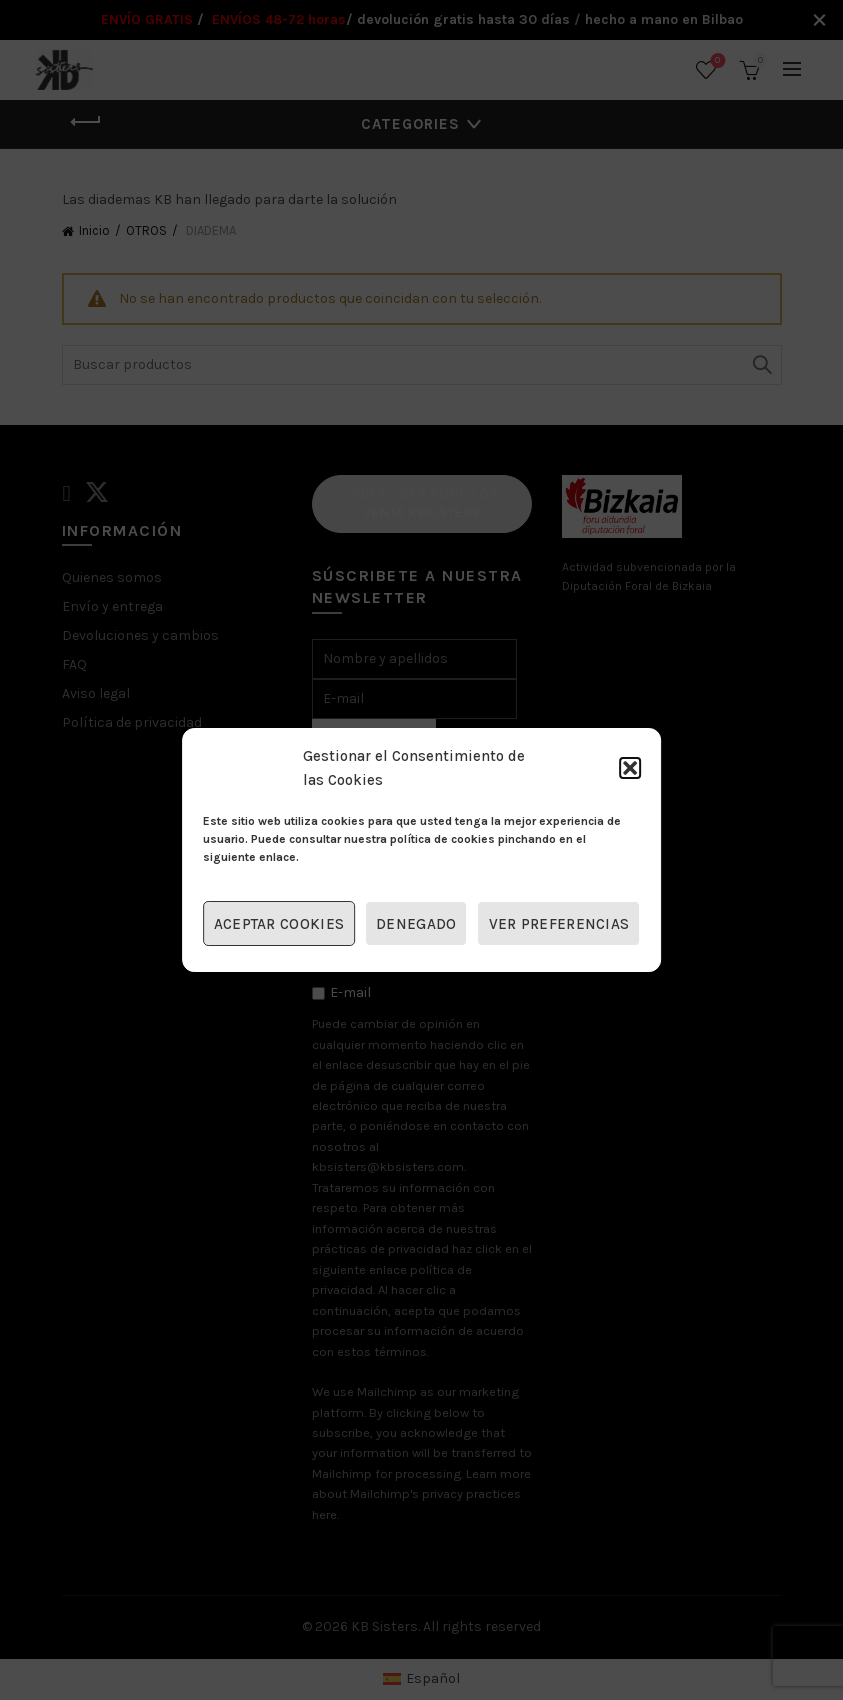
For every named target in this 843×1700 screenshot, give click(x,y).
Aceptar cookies (279, 924)
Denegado (416, 924)
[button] (630, 768)
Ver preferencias (559, 924)
